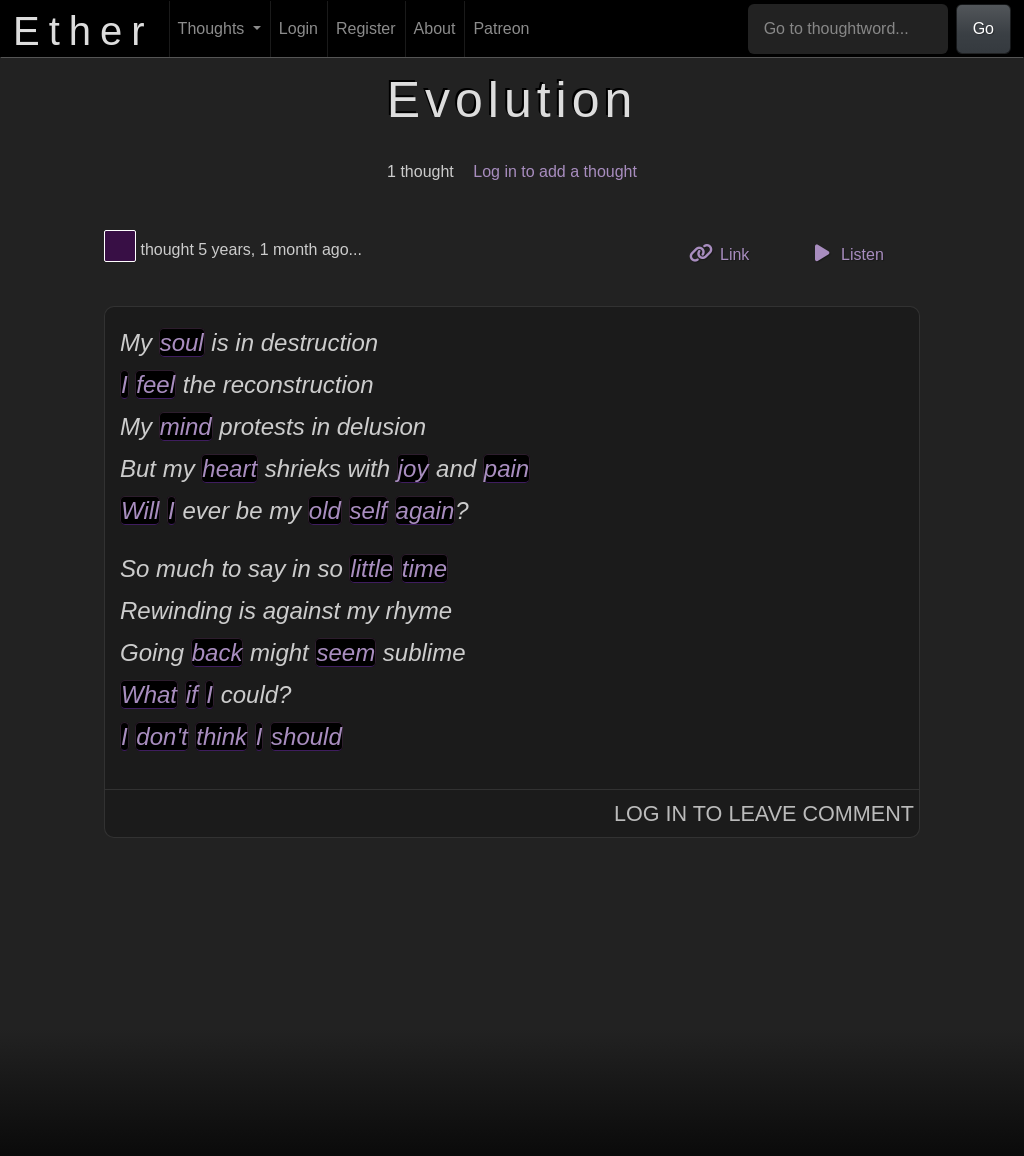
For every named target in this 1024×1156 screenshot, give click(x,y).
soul (182, 342)
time (424, 568)
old (325, 510)
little (371, 568)
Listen (846, 253)
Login (298, 28)
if (192, 694)
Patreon (501, 28)
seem (345, 652)
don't (161, 736)
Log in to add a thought (555, 171)
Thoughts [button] (213, 28)
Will (140, 510)
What (149, 694)
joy (413, 468)
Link (727, 252)
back (217, 652)
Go (983, 28)
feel (155, 384)
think (221, 736)
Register (366, 28)
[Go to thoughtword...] (848, 29)
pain (506, 468)
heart (229, 468)
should (306, 736)
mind (186, 426)
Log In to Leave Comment (764, 813)
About (435, 28)
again (425, 510)
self (368, 510)
